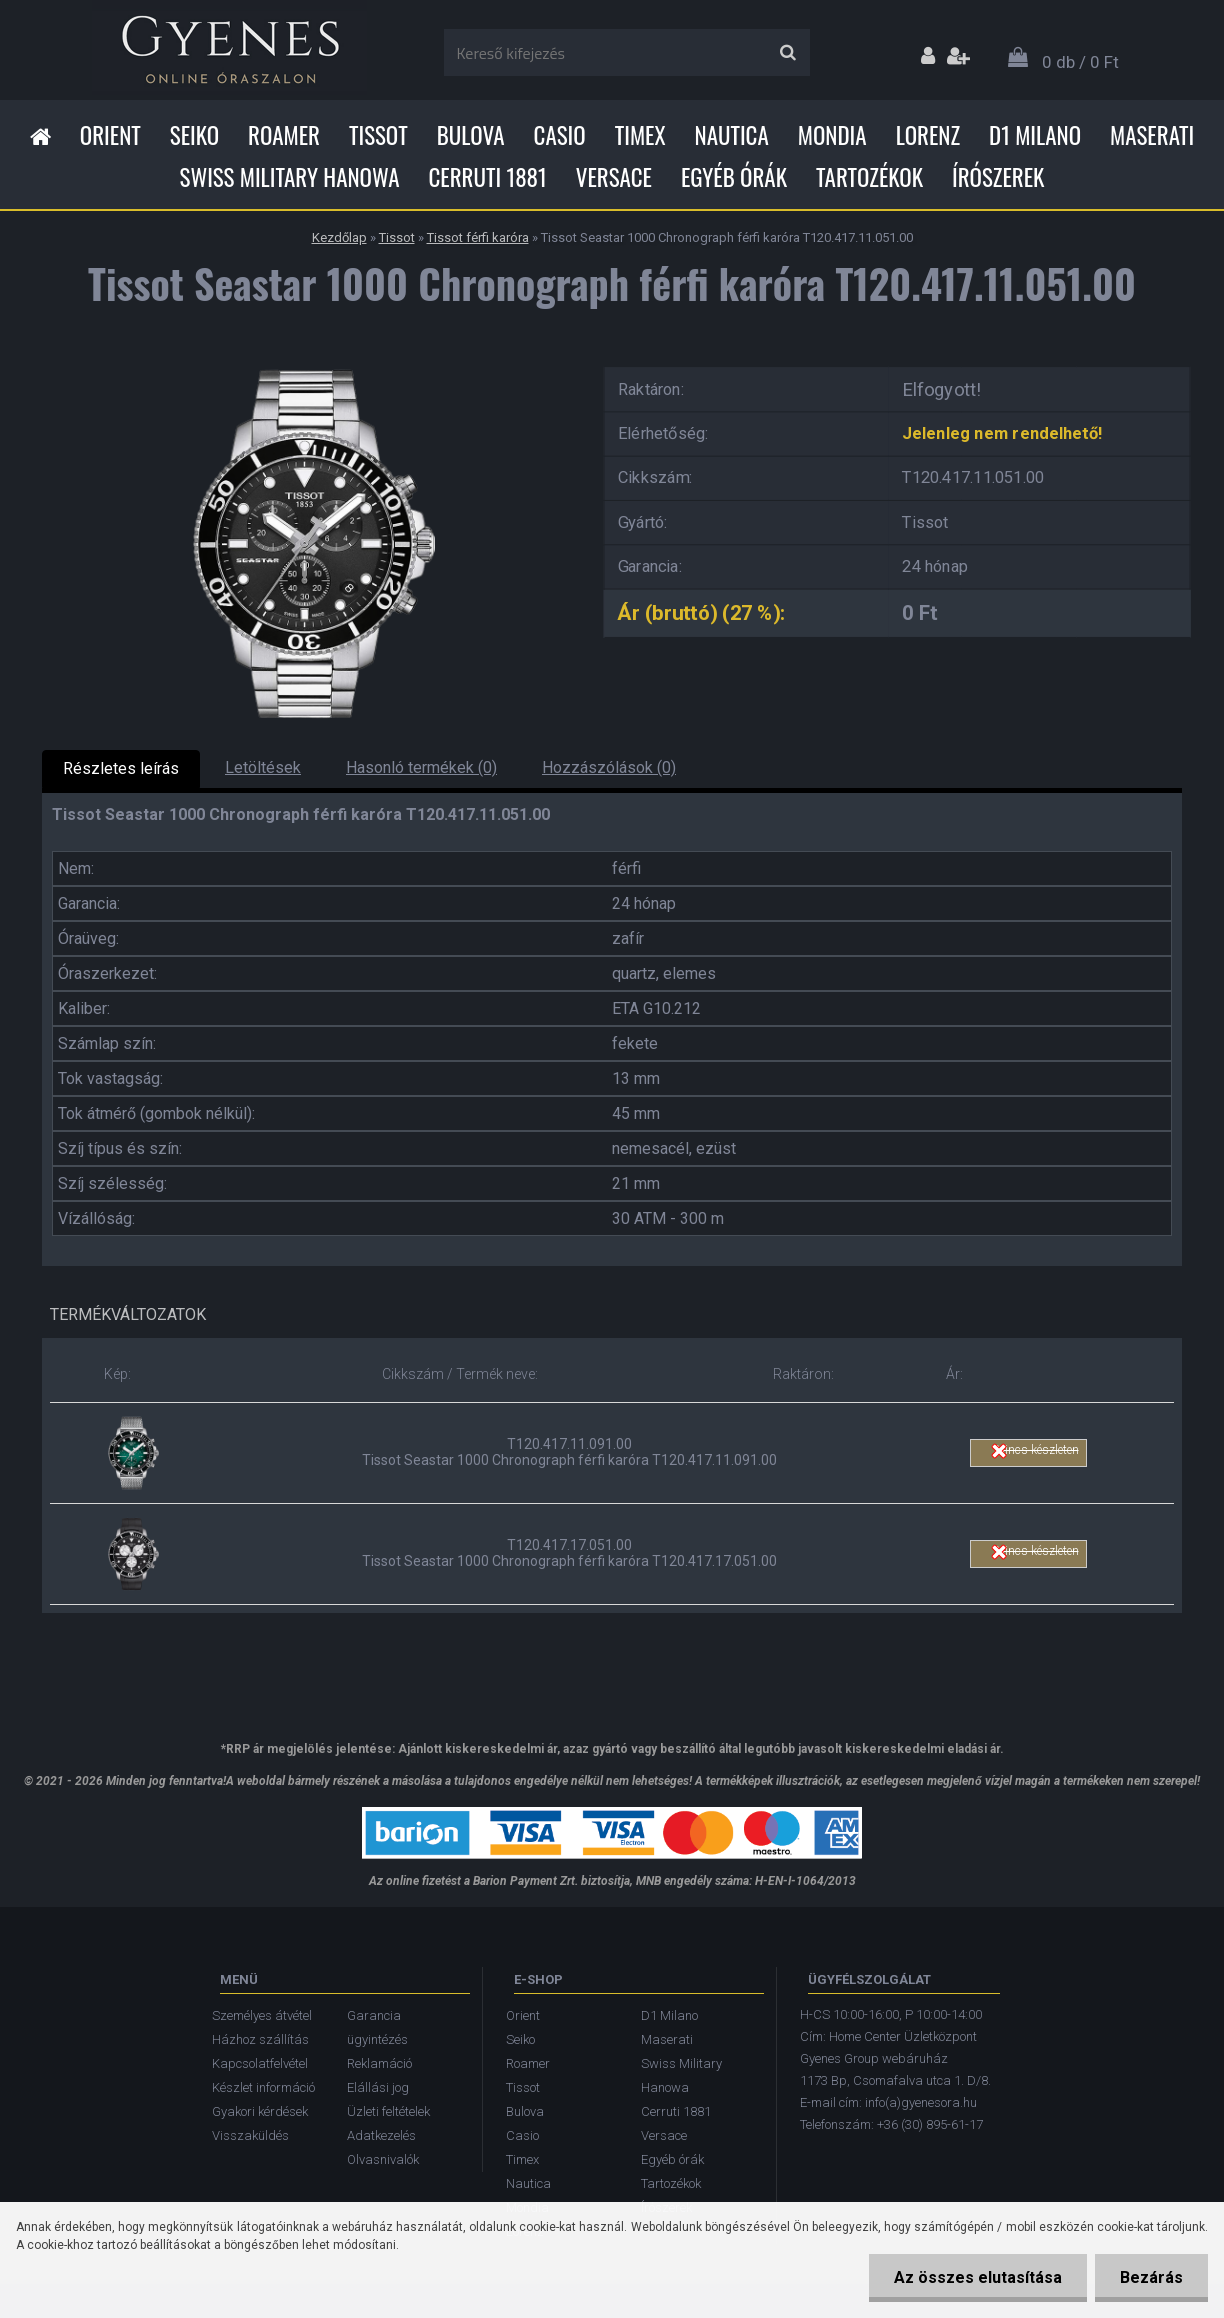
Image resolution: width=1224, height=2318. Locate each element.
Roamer (284, 135)
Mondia (832, 135)
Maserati (1152, 135)
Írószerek (998, 177)
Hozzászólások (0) (609, 767)
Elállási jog (378, 2087)
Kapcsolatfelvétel (260, 2063)
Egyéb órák (734, 177)
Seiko (194, 135)
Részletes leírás (121, 768)
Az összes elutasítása (978, 2277)
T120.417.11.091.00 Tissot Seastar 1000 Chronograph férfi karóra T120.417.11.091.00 (569, 1452)
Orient (110, 135)
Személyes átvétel (262, 2015)
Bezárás (1151, 2277)
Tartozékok (869, 177)
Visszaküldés (250, 2135)
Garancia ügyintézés (377, 2027)
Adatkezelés (381, 2135)
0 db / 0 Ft (1080, 62)
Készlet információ (263, 2087)
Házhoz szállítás (260, 2039)
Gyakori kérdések (260, 2111)
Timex (640, 135)
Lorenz (928, 135)
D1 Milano (1035, 135)
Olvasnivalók (383, 2159)
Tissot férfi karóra (478, 237)
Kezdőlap (339, 237)
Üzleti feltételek (388, 2111)
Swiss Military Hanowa (290, 177)
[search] (787, 53)
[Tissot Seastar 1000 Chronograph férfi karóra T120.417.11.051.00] (307, 360)
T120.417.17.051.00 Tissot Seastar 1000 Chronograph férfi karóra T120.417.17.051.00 (569, 1553)
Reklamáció (379, 2063)
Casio (560, 135)
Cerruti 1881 (487, 177)
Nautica (732, 135)
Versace (614, 177)
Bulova (471, 135)
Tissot (378, 135)
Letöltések (263, 767)
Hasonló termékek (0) (421, 767)
